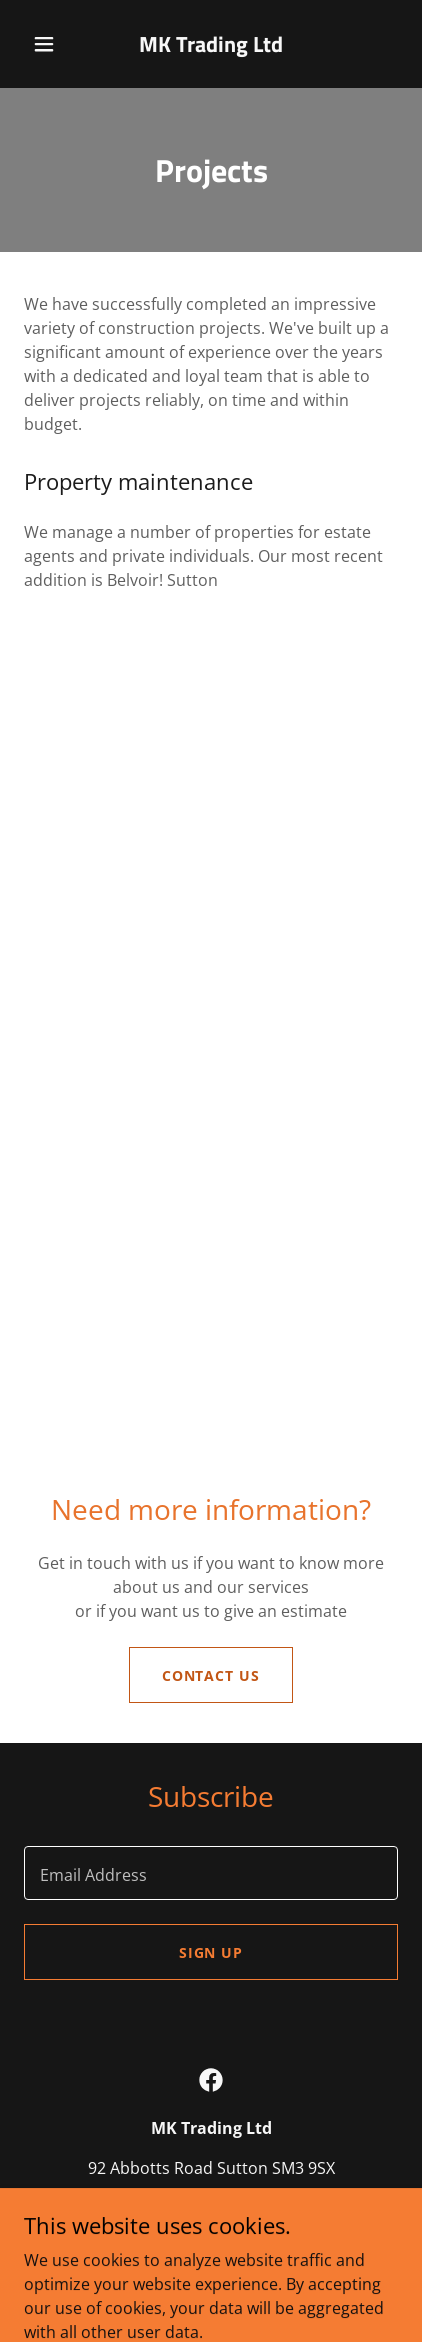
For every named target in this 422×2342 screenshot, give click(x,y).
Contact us (211, 1675)
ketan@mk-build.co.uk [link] (282, 2208)
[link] (211, 44)
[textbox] (211, 1873)
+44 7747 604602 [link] (119, 2208)
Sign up (211, 1952)
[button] (48, 44)
